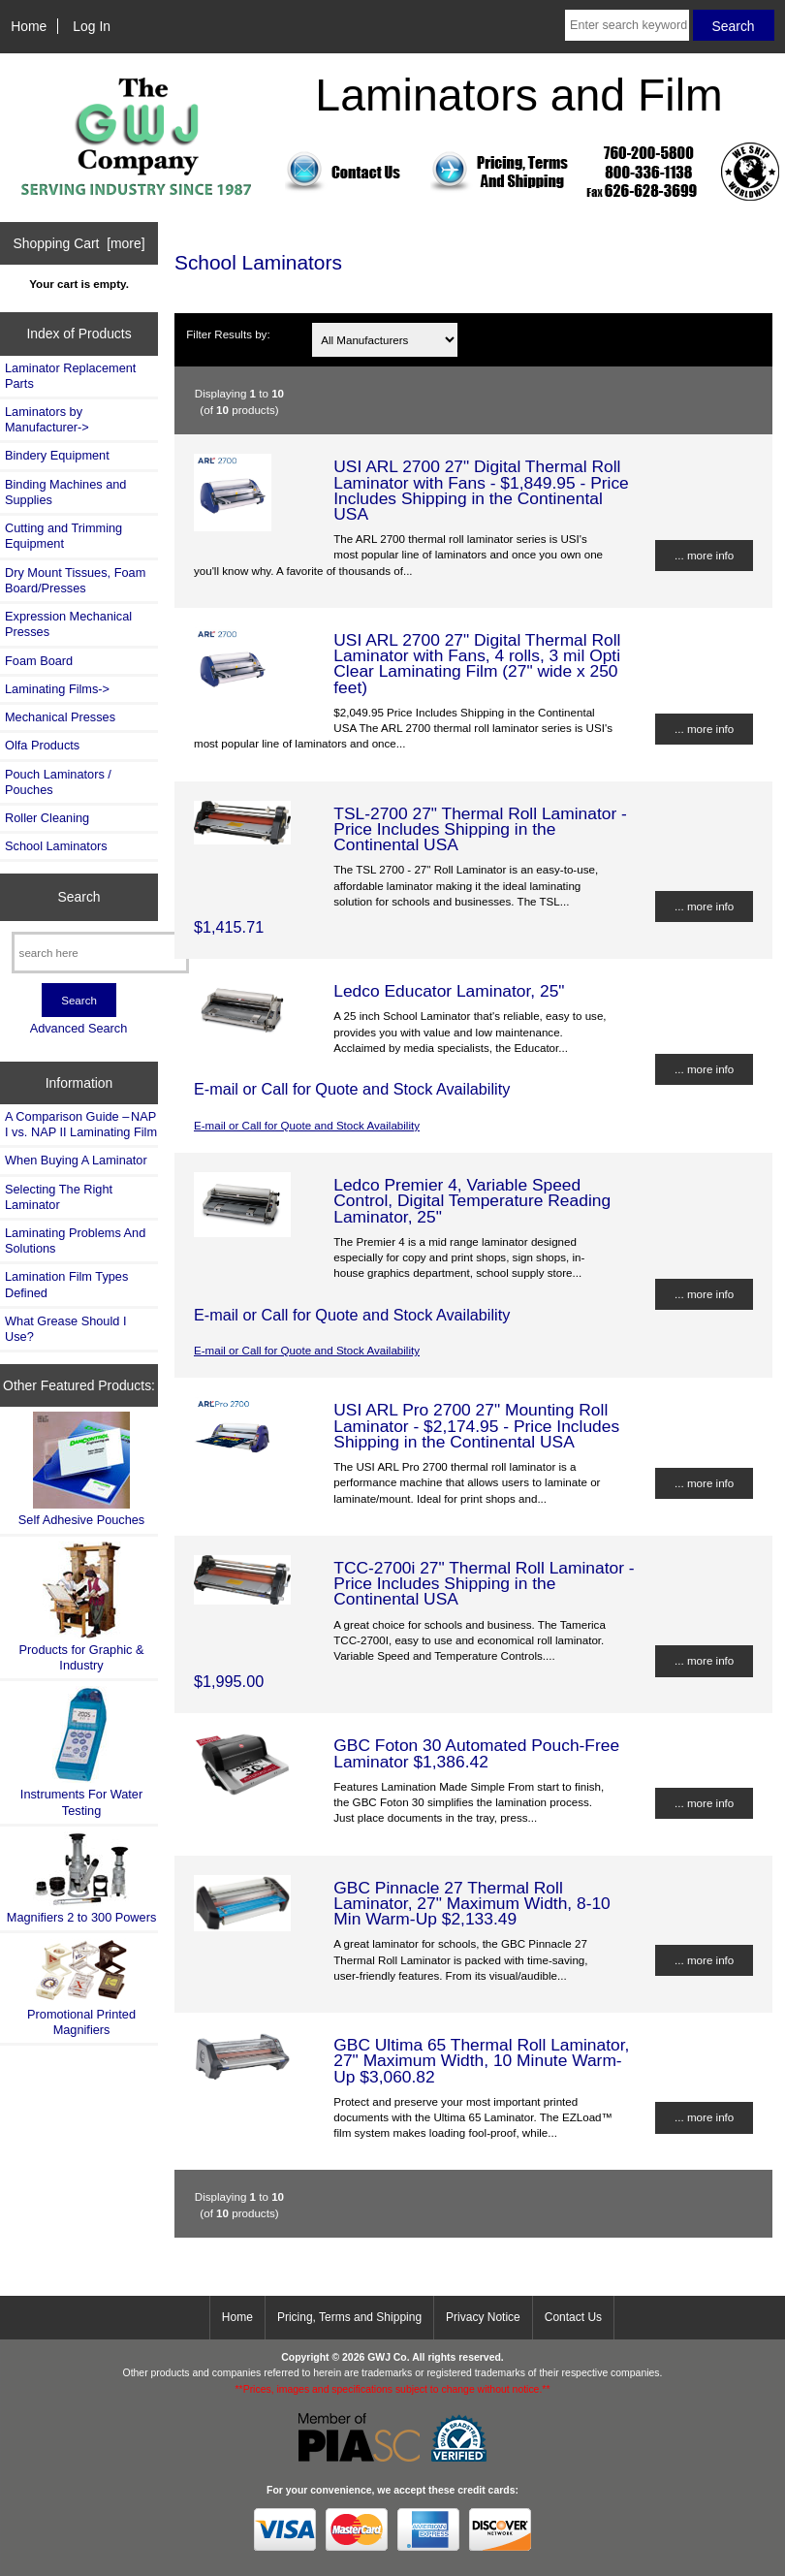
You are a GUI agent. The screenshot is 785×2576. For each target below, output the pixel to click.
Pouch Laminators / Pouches (58, 782)
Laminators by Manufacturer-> (47, 419)
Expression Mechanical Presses (68, 624)
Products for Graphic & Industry (81, 1607)
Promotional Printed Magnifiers (81, 1987)
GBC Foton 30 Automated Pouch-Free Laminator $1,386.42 (476, 1752)
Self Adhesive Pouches (81, 1469)
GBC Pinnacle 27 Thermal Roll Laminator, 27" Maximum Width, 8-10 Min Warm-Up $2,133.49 (472, 1903)
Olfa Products (42, 745)
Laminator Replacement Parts (70, 376)
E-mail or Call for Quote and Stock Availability (307, 1125)
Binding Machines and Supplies (65, 492)
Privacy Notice (483, 2317)
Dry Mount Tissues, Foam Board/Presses (75, 580)
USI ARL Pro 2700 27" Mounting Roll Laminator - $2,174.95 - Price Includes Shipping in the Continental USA (476, 1425)
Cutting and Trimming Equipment (63, 536)
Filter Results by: (227, 334)
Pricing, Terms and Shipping (349, 2317)
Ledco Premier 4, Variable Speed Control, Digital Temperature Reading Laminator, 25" (472, 1200)
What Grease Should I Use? (65, 1329)
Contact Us (573, 2317)
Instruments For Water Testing (81, 1751)
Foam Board (39, 660)
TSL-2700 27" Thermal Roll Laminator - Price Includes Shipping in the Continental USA (480, 829)
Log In (91, 26)
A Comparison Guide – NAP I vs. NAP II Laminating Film (81, 1124)
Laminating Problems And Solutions (75, 1240)
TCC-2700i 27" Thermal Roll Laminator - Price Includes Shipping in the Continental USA (483, 1583)
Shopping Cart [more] (79, 243)
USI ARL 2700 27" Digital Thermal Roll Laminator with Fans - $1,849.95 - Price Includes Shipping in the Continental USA (480, 490)
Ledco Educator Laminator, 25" (448, 991)
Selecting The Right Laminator (58, 1197)
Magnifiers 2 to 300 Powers (82, 1877)
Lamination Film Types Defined (66, 1284)
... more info (704, 555)
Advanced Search (79, 1028)
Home (29, 26)
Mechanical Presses (60, 717)
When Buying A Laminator (76, 1160)
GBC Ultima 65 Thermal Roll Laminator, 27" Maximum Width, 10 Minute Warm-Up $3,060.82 (481, 2060)
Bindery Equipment (57, 455)
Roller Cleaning (47, 818)
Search (79, 897)
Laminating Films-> (57, 689)
